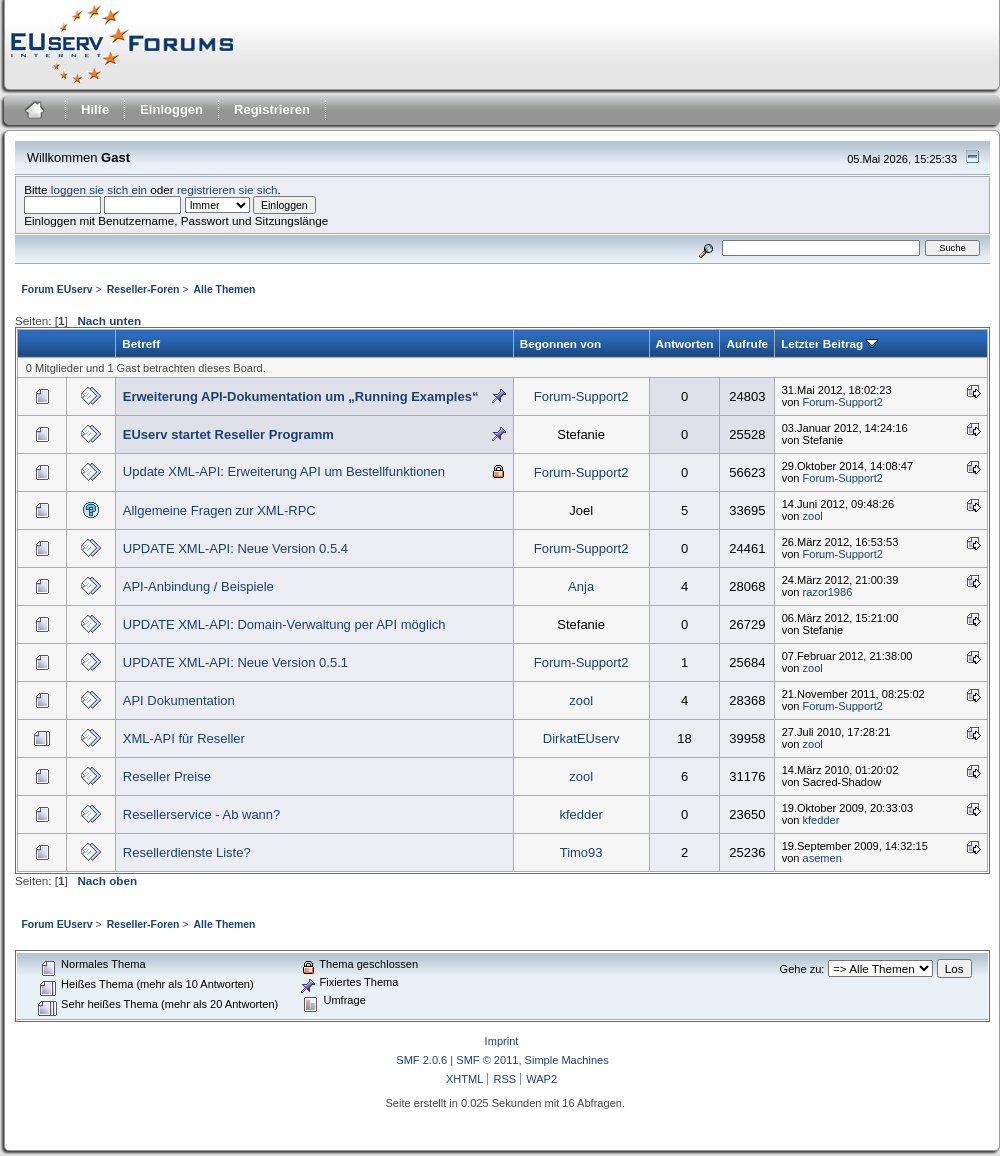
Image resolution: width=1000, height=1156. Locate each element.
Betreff (141, 343)
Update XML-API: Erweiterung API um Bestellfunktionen (284, 471)
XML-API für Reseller (184, 738)
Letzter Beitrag (829, 343)
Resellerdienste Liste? (187, 852)
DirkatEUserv (581, 738)
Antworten (685, 343)
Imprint (502, 1041)
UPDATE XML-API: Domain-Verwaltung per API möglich (284, 624)
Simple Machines (567, 1060)
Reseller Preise (167, 776)
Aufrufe (747, 343)
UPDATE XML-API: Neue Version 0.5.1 (235, 662)
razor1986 (828, 592)
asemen (822, 858)
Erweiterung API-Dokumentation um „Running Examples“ (301, 396)
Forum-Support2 (581, 396)
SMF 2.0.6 (421, 1060)
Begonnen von (560, 343)
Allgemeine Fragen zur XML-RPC (219, 510)
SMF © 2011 (487, 1060)
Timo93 (581, 852)
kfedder (580, 814)
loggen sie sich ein (99, 189)
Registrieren (272, 109)
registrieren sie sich (227, 189)
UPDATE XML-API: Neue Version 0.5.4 (235, 548)
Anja (581, 586)
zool (813, 516)
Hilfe (95, 109)
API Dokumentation (179, 700)
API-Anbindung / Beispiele (198, 586)
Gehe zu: (802, 969)
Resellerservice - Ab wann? (202, 814)
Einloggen (171, 109)
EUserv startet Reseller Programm (228, 434)
